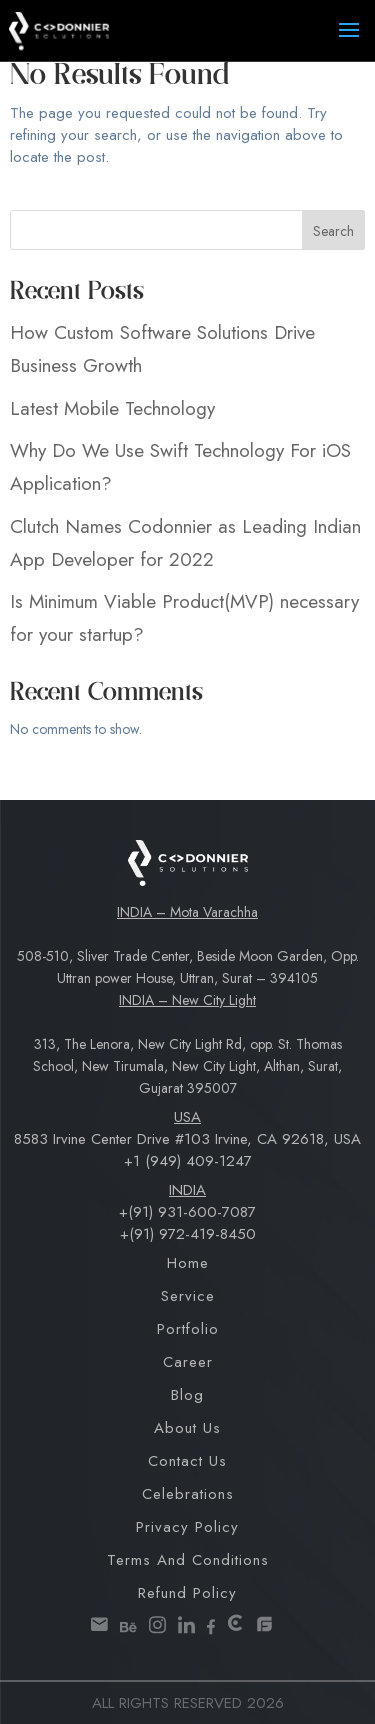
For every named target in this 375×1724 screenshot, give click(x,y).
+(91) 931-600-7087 (187, 1212)
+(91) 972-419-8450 (188, 1234)
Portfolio (188, 1329)
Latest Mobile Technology (112, 408)
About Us (187, 1428)
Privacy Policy (187, 1527)
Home (188, 1263)
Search (333, 231)
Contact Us (187, 1461)
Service (188, 1296)
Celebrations (188, 1494)
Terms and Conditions (188, 1560)
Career (188, 1362)
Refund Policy (187, 1593)
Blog (187, 1395)
